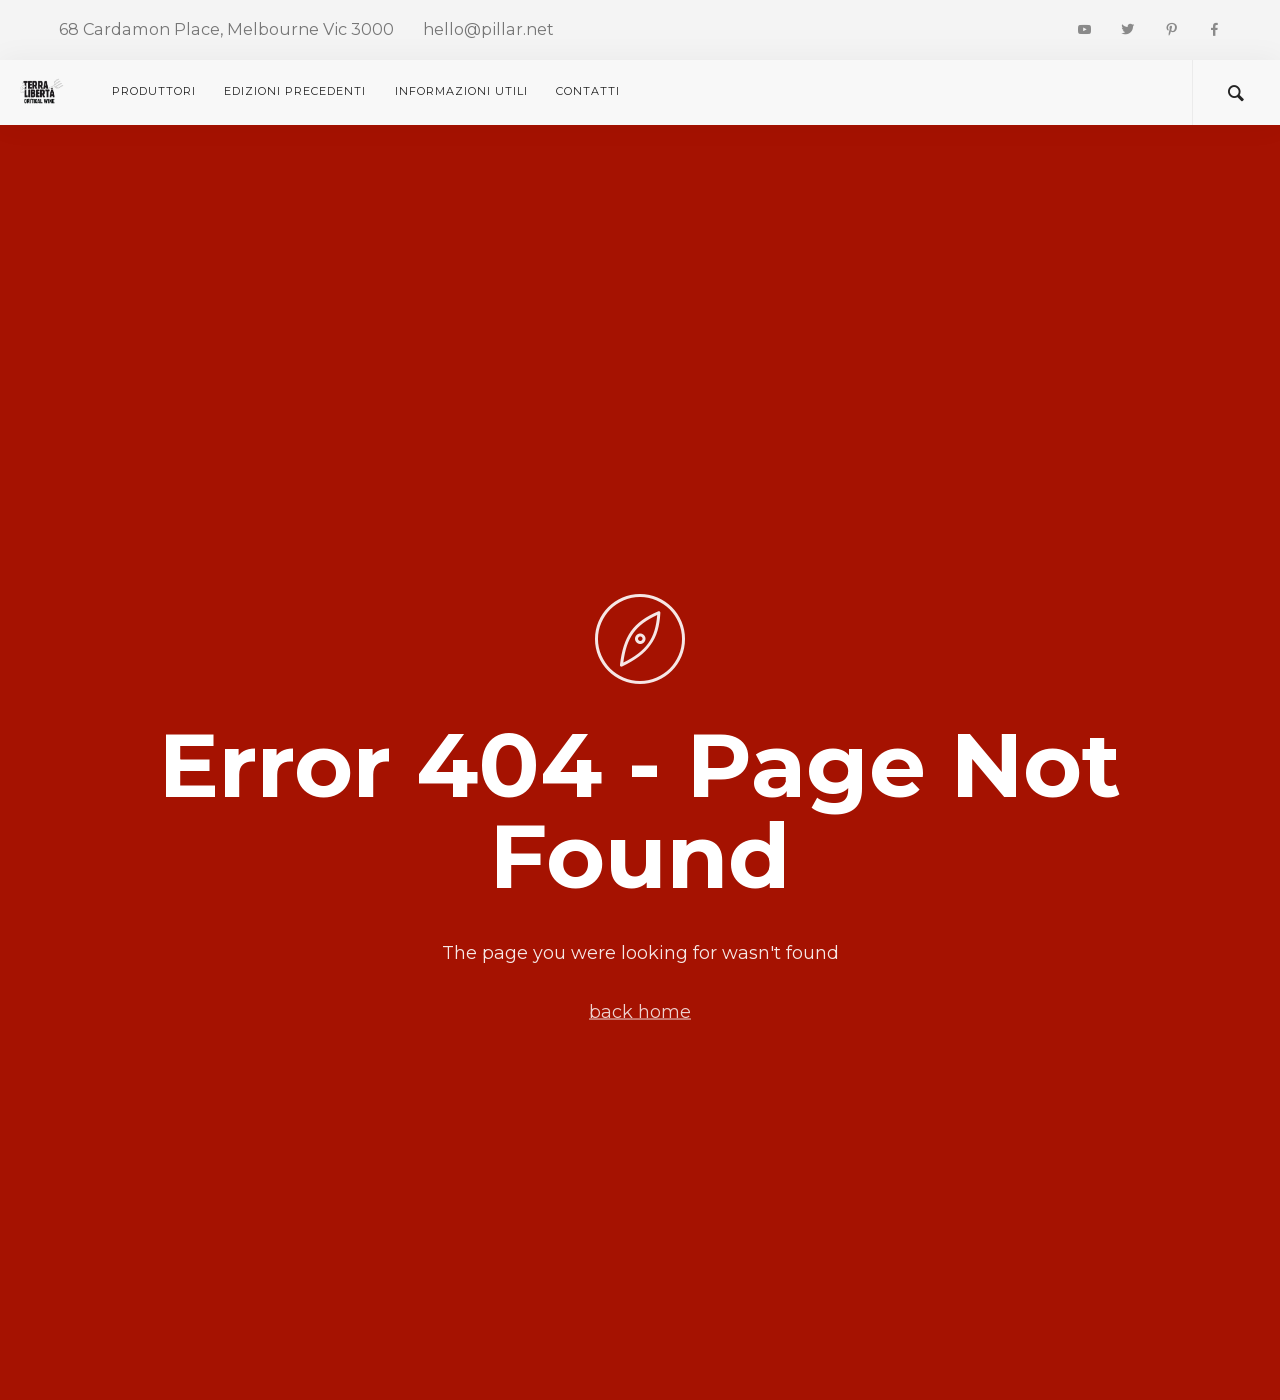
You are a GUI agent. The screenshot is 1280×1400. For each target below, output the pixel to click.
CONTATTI (588, 91)
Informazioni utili (461, 91)
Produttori (154, 91)
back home (640, 1011)
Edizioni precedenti (295, 91)
